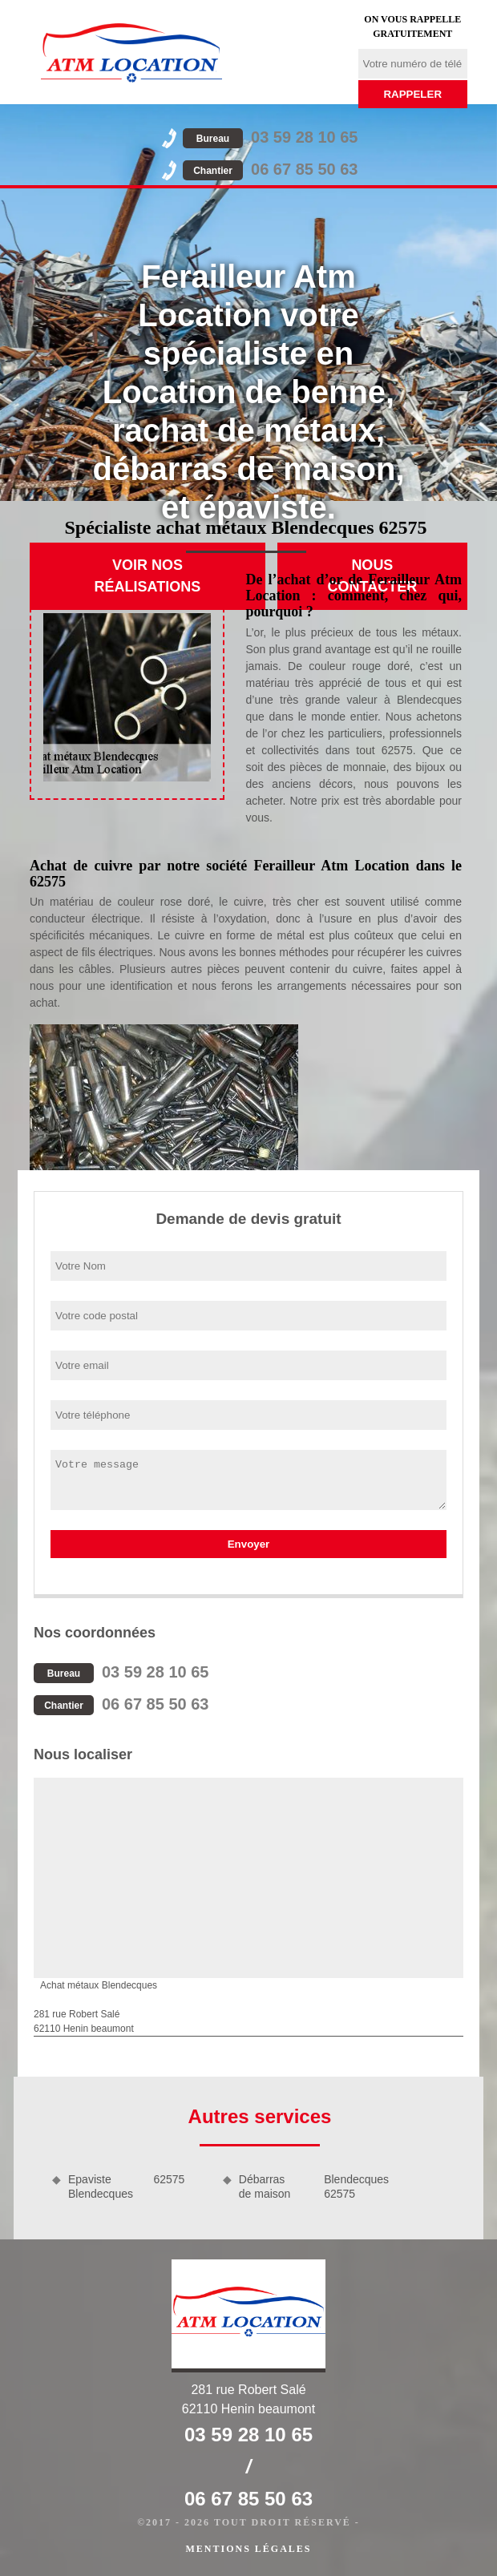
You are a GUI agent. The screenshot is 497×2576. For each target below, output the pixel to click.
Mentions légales (248, 2548)
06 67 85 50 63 (270, 169)
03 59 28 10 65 (270, 137)
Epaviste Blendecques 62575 (126, 2186)
